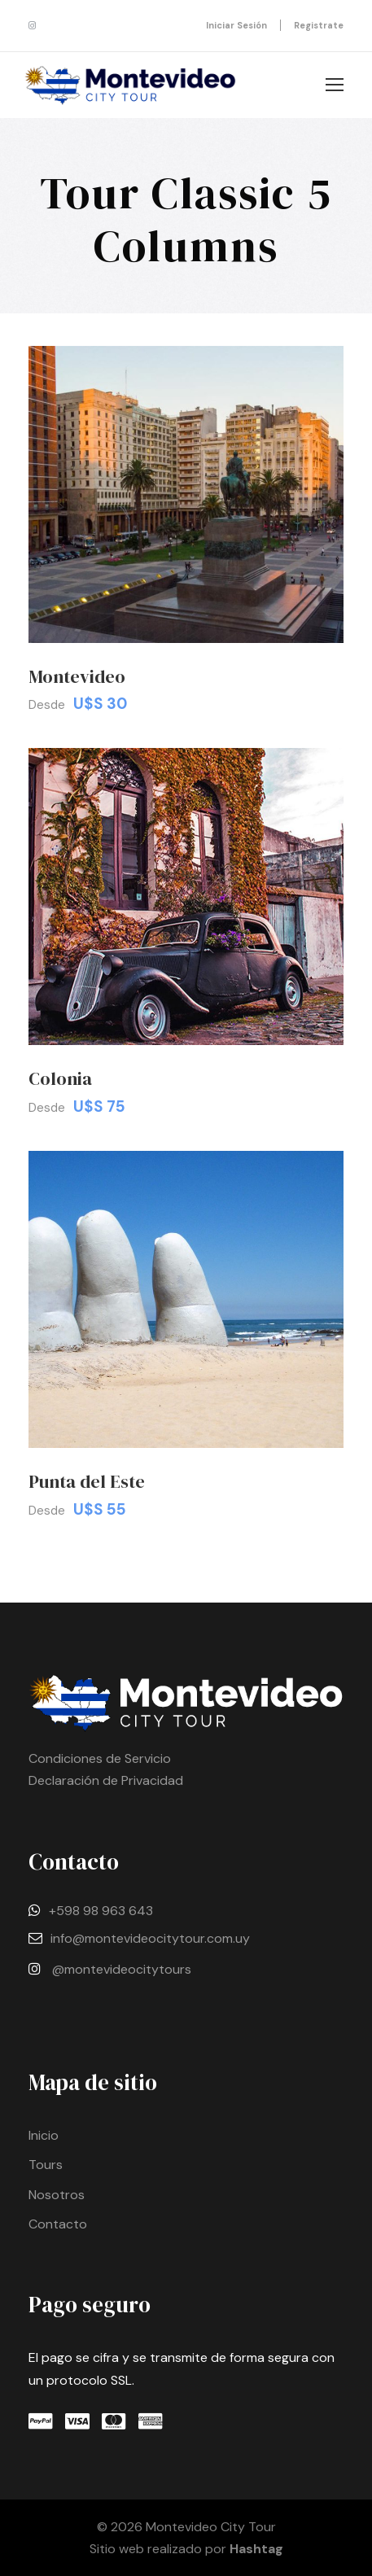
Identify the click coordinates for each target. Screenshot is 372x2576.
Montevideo (76, 676)
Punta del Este (86, 1481)
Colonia (60, 1078)
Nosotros (56, 2194)
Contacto (57, 2224)
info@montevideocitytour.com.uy (150, 1938)
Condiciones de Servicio (99, 1758)
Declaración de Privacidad (105, 1780)
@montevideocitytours (121, 1969)
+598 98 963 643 (101, 1910)
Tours (45, 2164)
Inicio (43, 2135)
